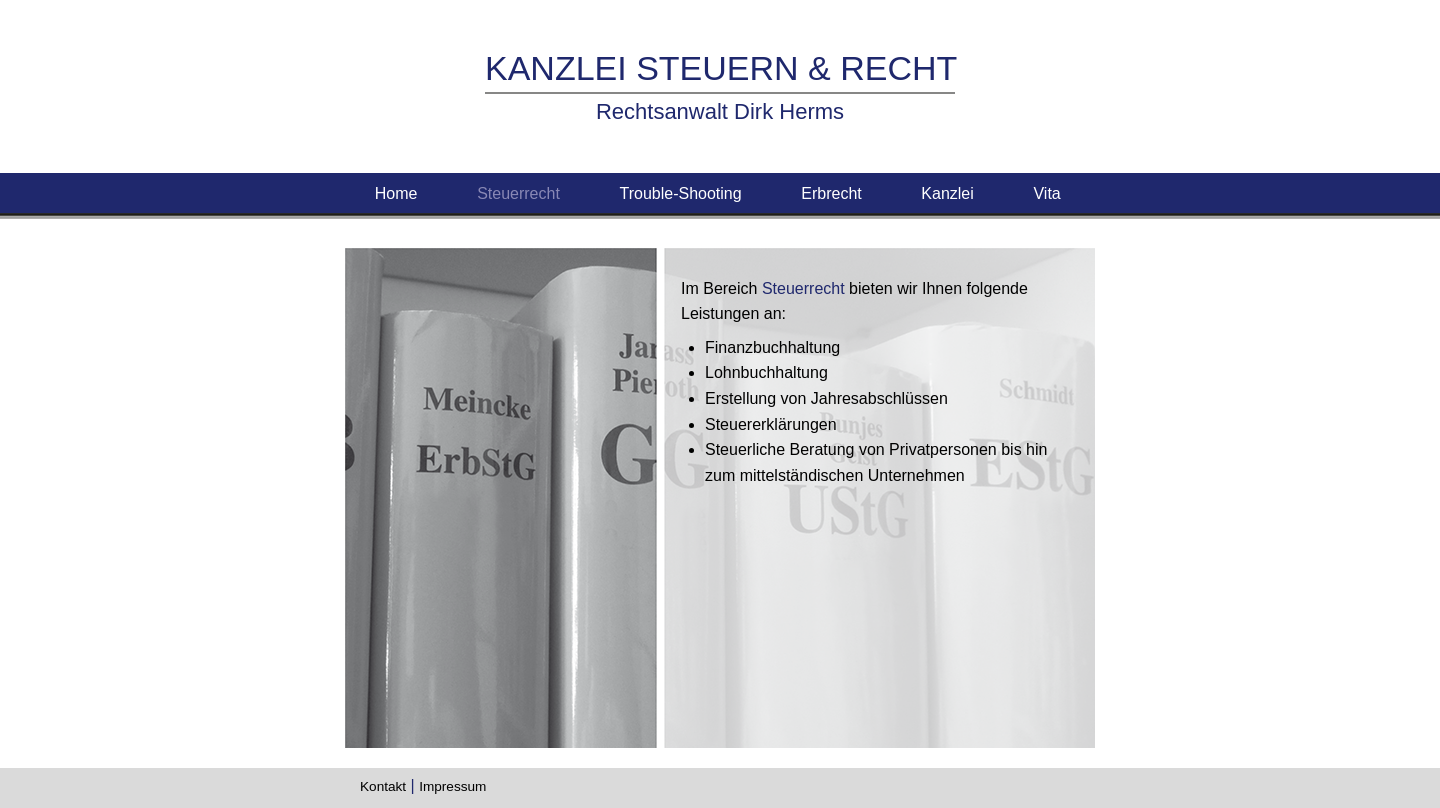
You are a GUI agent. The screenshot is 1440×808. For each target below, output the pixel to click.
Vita (1049, 193)
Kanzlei (947, 193)
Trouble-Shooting (680, 193)
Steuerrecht (518, 193)
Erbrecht (831, 193)
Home (396, 193)
